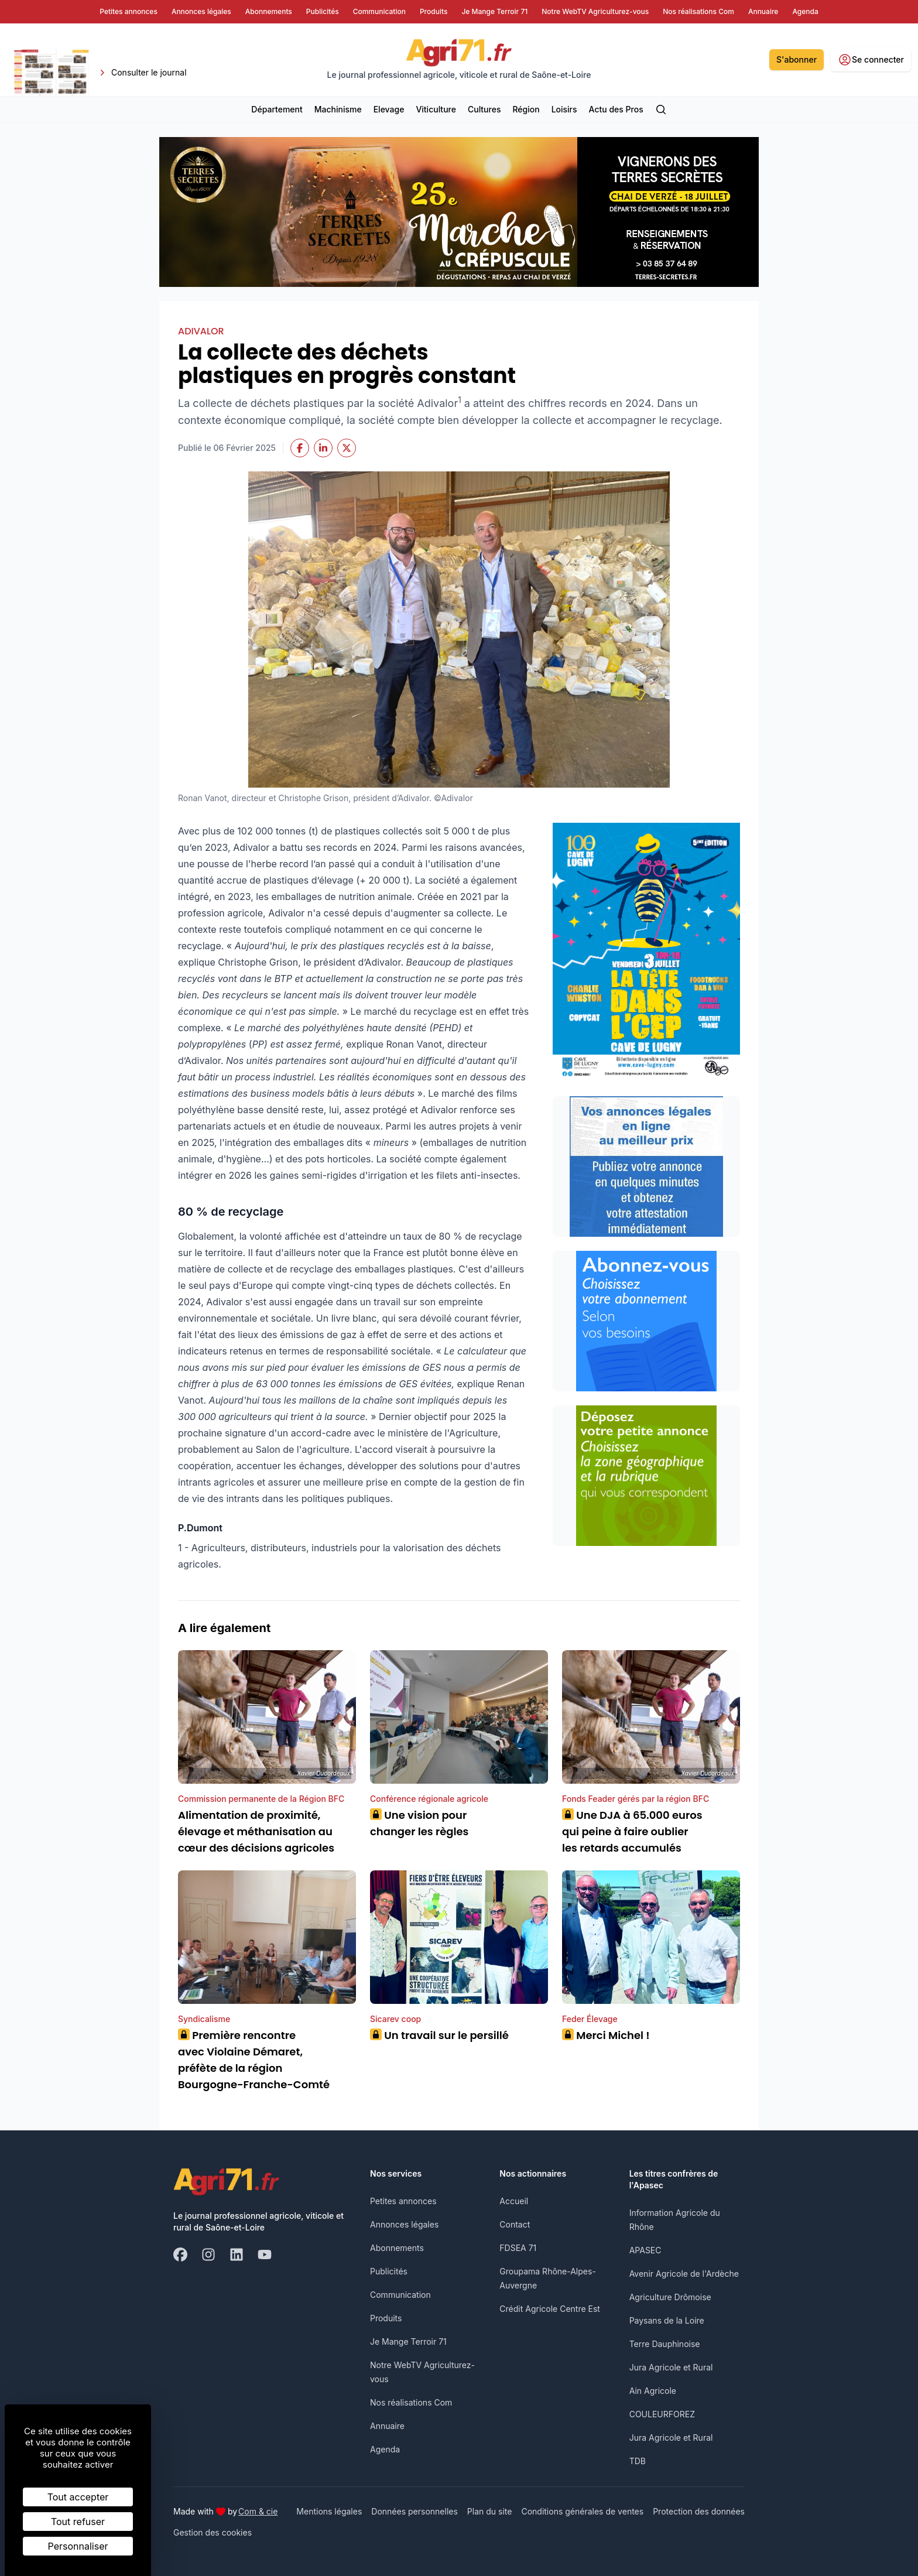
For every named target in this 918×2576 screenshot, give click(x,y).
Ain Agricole (652, 2391)
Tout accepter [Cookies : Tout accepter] (78, 2497)
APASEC (645, 2250)
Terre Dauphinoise (664, 2344)
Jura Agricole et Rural (671, 2367)
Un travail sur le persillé (439, 2035)
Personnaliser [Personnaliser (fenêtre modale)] (78, 2546)
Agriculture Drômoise (670, 2297)
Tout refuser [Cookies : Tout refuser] (78, 2521)
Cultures (484, 109)
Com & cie (258, 2511)
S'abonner (796, 59)
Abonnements (397, 2248)
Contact (514, 2224)
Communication (400, 2295)
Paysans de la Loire (666, 2320)
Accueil (513, 2201)
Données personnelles (414, 2511)
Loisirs (564, 109)
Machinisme (338, 109)
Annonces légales (404, 2224)
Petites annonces (403, 2201)
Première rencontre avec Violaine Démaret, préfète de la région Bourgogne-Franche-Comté (254, 2060)
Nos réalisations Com (411, 2402)
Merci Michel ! (607, 2035)
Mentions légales (329, 2511)
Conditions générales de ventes (582, 2511)
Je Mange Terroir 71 (408, 2341)
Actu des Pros (616, 109)
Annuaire (387, 2426)
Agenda (385, 2449)
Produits (386, 2318)
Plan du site (489, 2511)
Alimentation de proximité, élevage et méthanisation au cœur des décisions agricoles (256, 1831)
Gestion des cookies (212, 2532)
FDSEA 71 (517, 2248)
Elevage (389, 109)
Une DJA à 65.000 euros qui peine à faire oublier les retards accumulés (632, 1831)
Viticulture (436, 109)
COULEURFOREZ (662, 2414)
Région (525, 109)
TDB (637, 2461)
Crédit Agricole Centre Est (549, 2309)
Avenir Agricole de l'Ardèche (684, 2274)
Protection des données (699, 2511)
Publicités (388, 2271)
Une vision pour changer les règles (419, 1823)
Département (276, 109)
